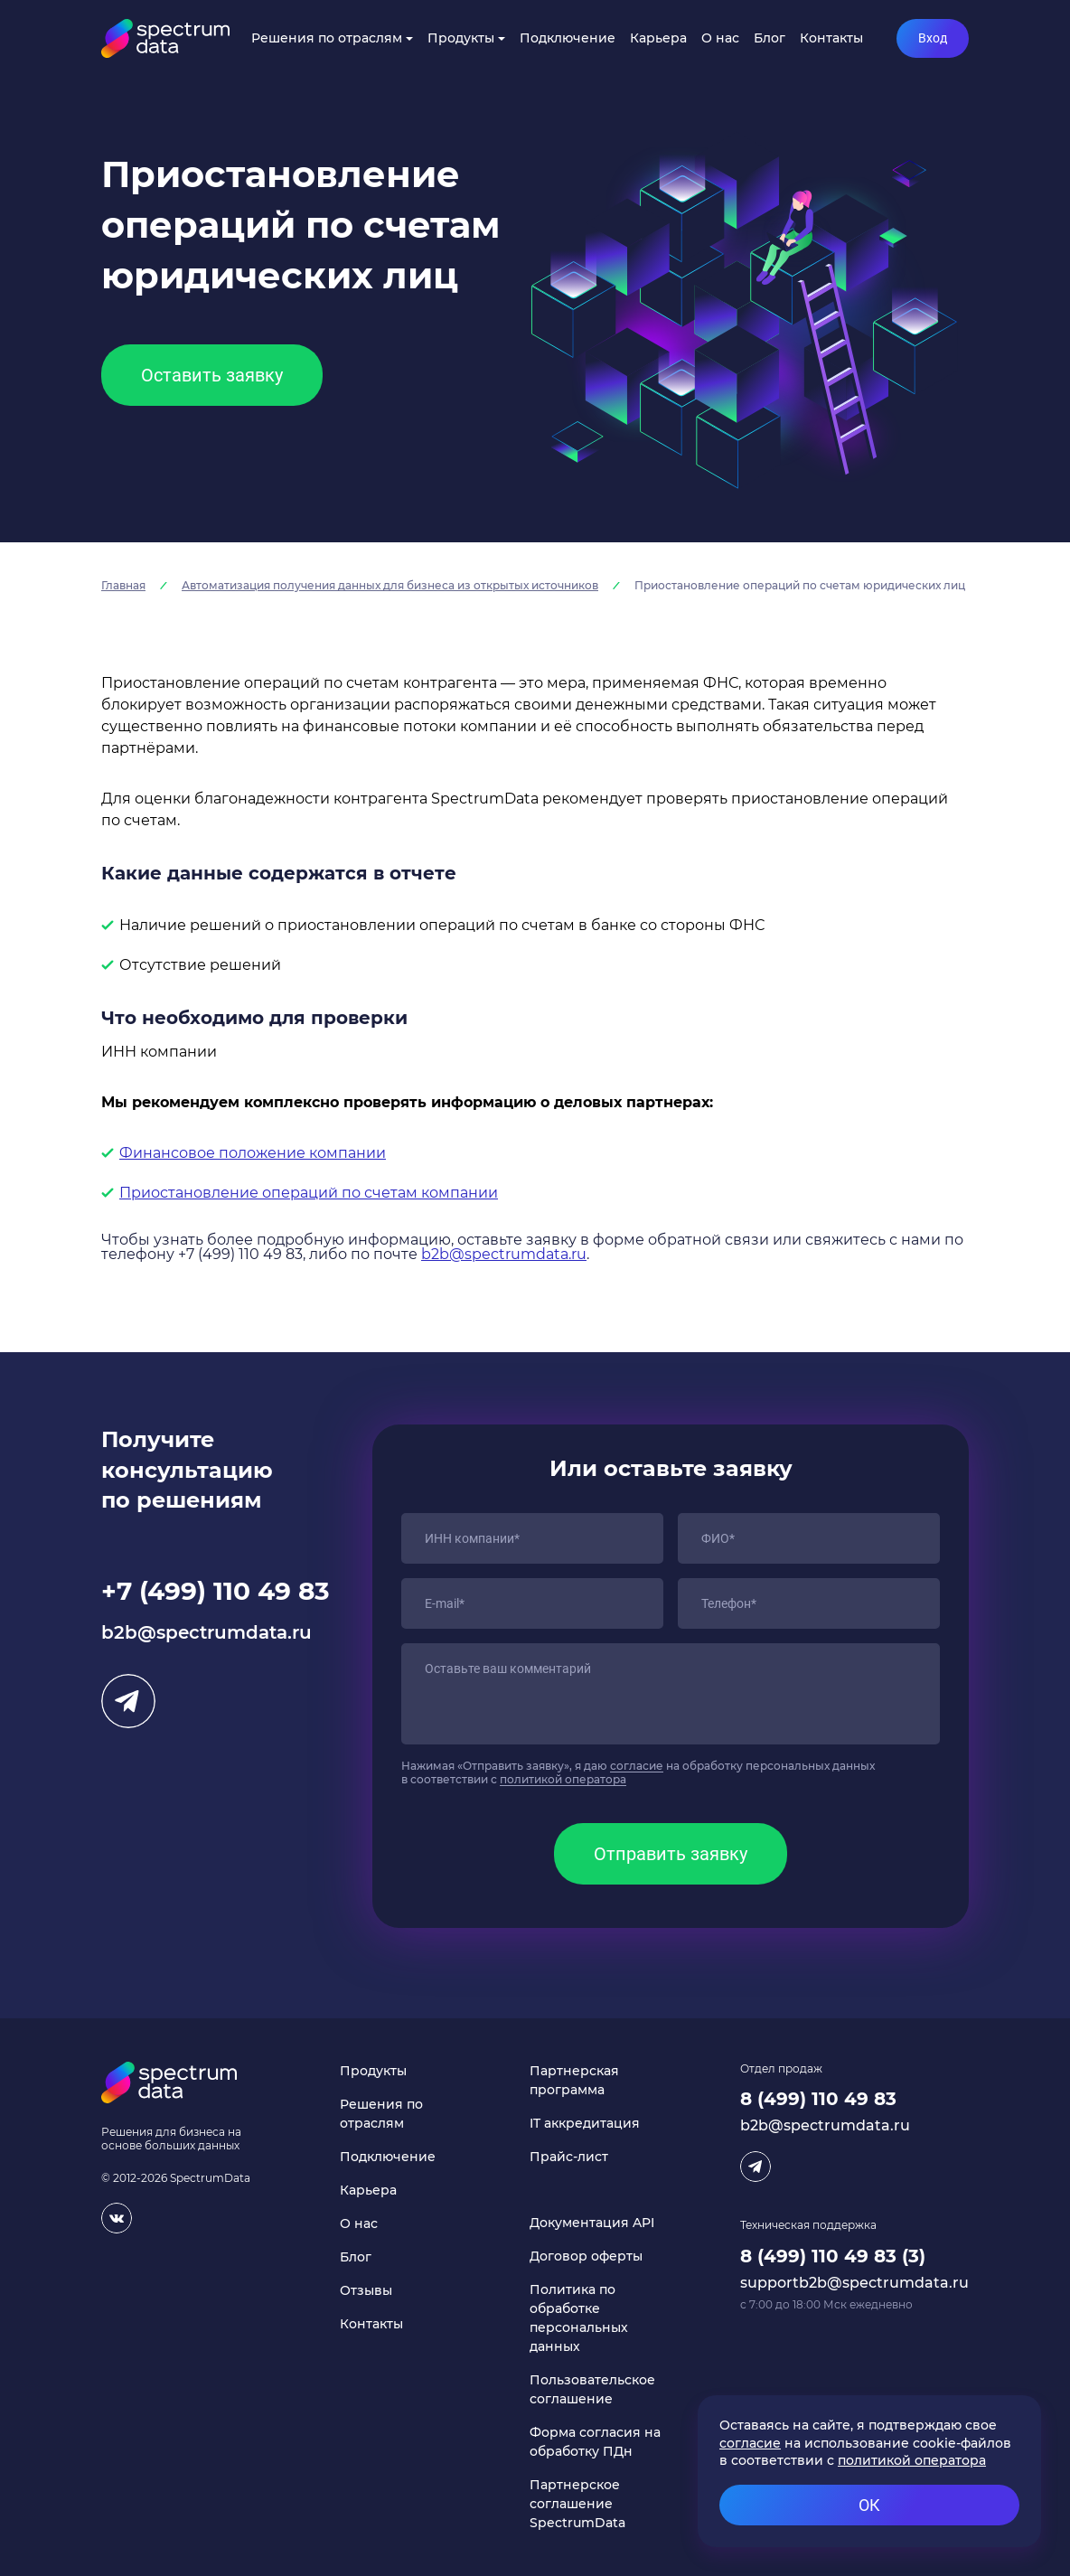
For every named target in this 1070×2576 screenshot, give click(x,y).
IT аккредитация (585, 2123)
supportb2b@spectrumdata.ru (854, 2282)
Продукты (460, 38)
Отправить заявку (670, 1854)
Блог (769, 38)
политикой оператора (563, 1779)
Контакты (831, 38)
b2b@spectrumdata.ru (504, 1254)
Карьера (658, 38)
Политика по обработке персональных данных (579, 2318)
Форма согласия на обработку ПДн (595, 2441)
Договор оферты (586, 2256)
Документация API (592, 2222)
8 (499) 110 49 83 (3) (832, 2256)
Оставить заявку (212, 375)
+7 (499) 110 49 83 (215, 1590)
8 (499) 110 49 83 (818, 2099)
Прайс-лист (569, 2156)
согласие (636, 1765)
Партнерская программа (574, 2080)
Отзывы (366, 2290)
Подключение (567, 38)
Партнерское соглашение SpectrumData (577, 2504)
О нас (720, 38)
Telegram (128, 1701)
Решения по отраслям (326, 38)
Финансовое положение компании (252, 1152)
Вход (932, 38)
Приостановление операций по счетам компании (308, 1192)
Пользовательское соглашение (592, 2389)
